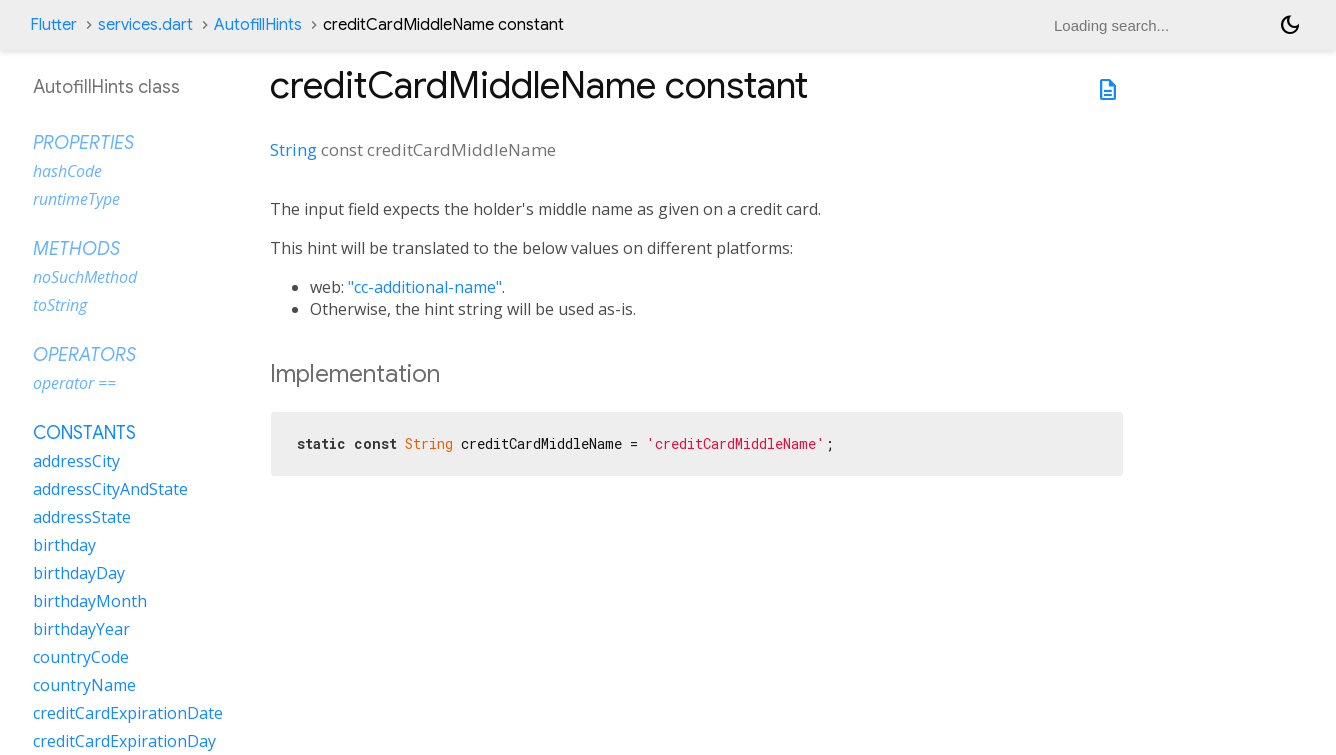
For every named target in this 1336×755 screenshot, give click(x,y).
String (293, 149)
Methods (76, 249)
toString (60, 305)
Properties (83, 143)
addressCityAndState (110, 489)
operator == (74, 383)
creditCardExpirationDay (124, 741)
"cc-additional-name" (425, 287)
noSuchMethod (85, 277)
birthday (64, 545)
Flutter (53, 25)
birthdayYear (81, 629)
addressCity (76, 461)
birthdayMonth (90, 601)
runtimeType (76, 199)
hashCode (67, 171)
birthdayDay (79, 573)
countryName (84, 685)
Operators (84, 355)
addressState (82, 517)
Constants (84, 433)
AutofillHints (258, 25)
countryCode (81, 657)
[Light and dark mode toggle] (1290, 25)
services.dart (145, 25)
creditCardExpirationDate (128, 713)
